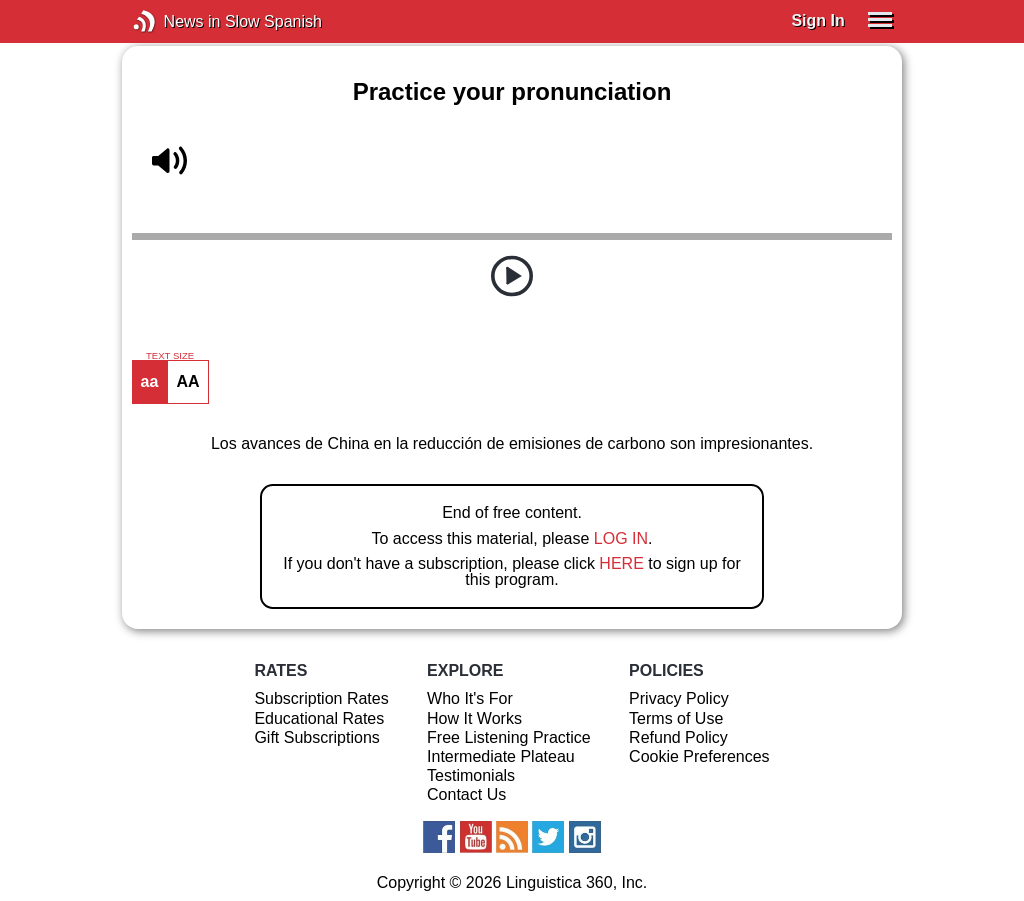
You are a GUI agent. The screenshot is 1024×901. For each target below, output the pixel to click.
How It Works (474, 718)
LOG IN (621, 538)
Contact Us (466, 794)
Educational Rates (319, 718)
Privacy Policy (679, 698)
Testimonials (471, 775)
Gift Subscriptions (316, 737)
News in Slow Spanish (174, 21)
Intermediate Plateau (501, 756)
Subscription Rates (321, 698)
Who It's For (470, 698)
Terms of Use (676, 718)
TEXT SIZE (170, 356)
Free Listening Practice (509, 737)
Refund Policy (678, 737)
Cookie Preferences (699, 756)
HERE (621, 563)
